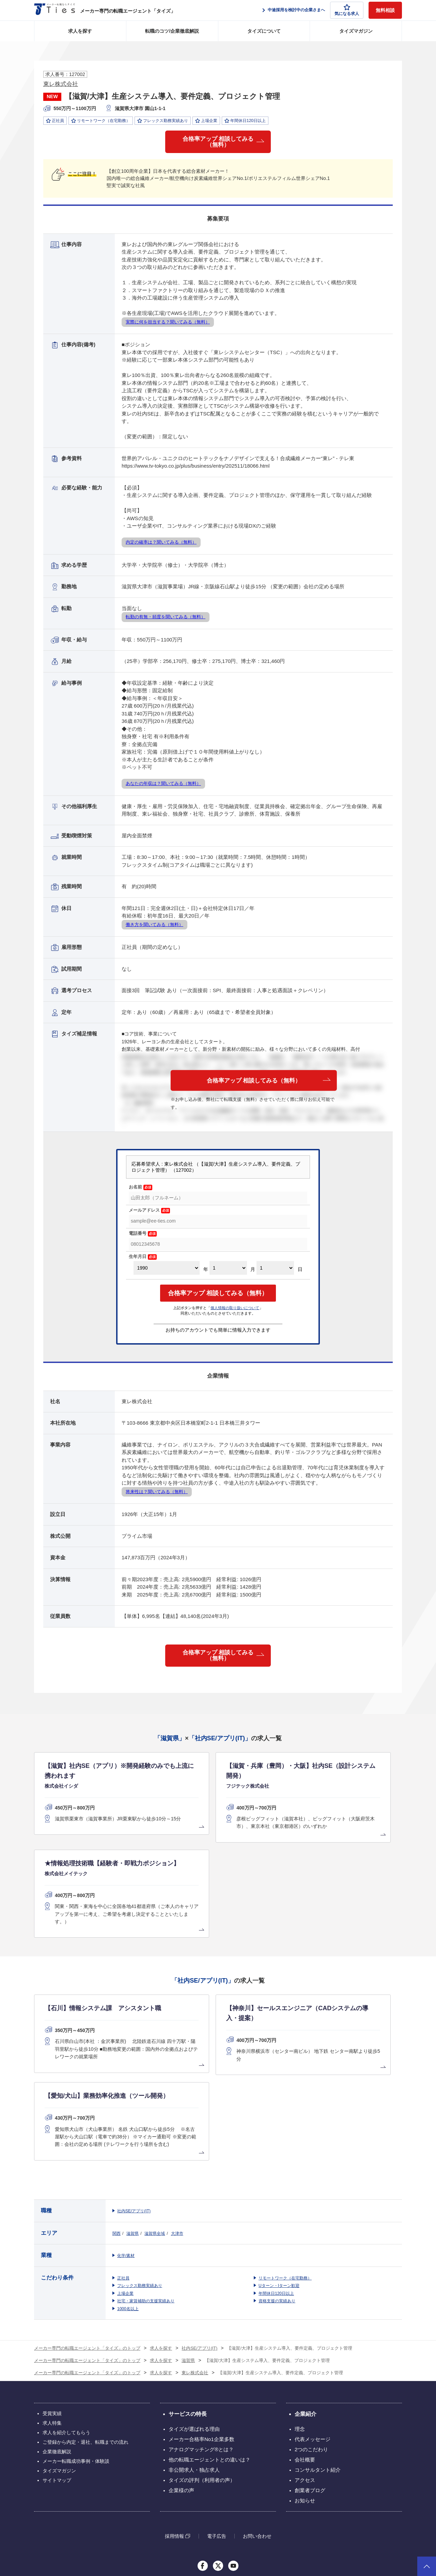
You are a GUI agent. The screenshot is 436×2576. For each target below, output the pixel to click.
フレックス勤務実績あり (139, 2151)
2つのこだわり (311, 2315)
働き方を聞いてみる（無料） (154, 927)
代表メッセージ (312, 2305)
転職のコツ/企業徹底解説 (172, 31)
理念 (300, 2295)
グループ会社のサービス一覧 (218, 2466)
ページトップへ (426, 2566)
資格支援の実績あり (277, 2166)
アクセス (305, 2346)
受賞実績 (52, 2279)
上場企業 (125, 2159)
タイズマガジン (356, 31)
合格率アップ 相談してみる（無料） (218, 143)
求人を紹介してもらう (66, 2298)
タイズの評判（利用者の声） (202, 2346)
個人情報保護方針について (320, 2534)
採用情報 (174, 2401)
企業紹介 (305, 2280)
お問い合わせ (257, 2401)
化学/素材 (126, 2121)
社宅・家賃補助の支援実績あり (145, 2166)
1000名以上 (128, 2174)
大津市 (177, 2099)
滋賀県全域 (154, 2099)
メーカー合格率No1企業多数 (201, 2305)
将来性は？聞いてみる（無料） (157, 1494)
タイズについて (264, 31)
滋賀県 (132, 2099)
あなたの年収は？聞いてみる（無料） (163, 786)
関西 (116, 2099)
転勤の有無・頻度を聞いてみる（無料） (165, 619)
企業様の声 (181, 2356)
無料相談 (385, 10)
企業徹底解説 (57, 2317)
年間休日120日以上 (276, 2159)
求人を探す (80, 31)
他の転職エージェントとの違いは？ (209, 2325)
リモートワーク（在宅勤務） (285, 2143)
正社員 (123, 2143)
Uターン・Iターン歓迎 (279, 2151)
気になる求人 (346, 10)
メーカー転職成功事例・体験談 (76, 2327)
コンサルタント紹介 (318, 2335)
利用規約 (279, 2534)
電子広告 (216, 2401)
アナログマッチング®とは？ (201, 2315)
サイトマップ (57, 2346)
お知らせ (305, 2366)
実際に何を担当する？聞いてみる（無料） (168, 324)
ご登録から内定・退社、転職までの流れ (85, 2307)
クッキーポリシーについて (377, 2534)
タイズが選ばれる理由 (194, 2295)
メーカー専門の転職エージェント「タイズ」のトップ (87, 2214)
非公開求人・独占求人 (194, 2335)
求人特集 (52, 2288)
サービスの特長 (188, 2280)
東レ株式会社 (60, 84)
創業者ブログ (310, 2356)
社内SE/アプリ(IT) (134, 2076)
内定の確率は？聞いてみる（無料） (161, 545)
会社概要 (305, 2325)
